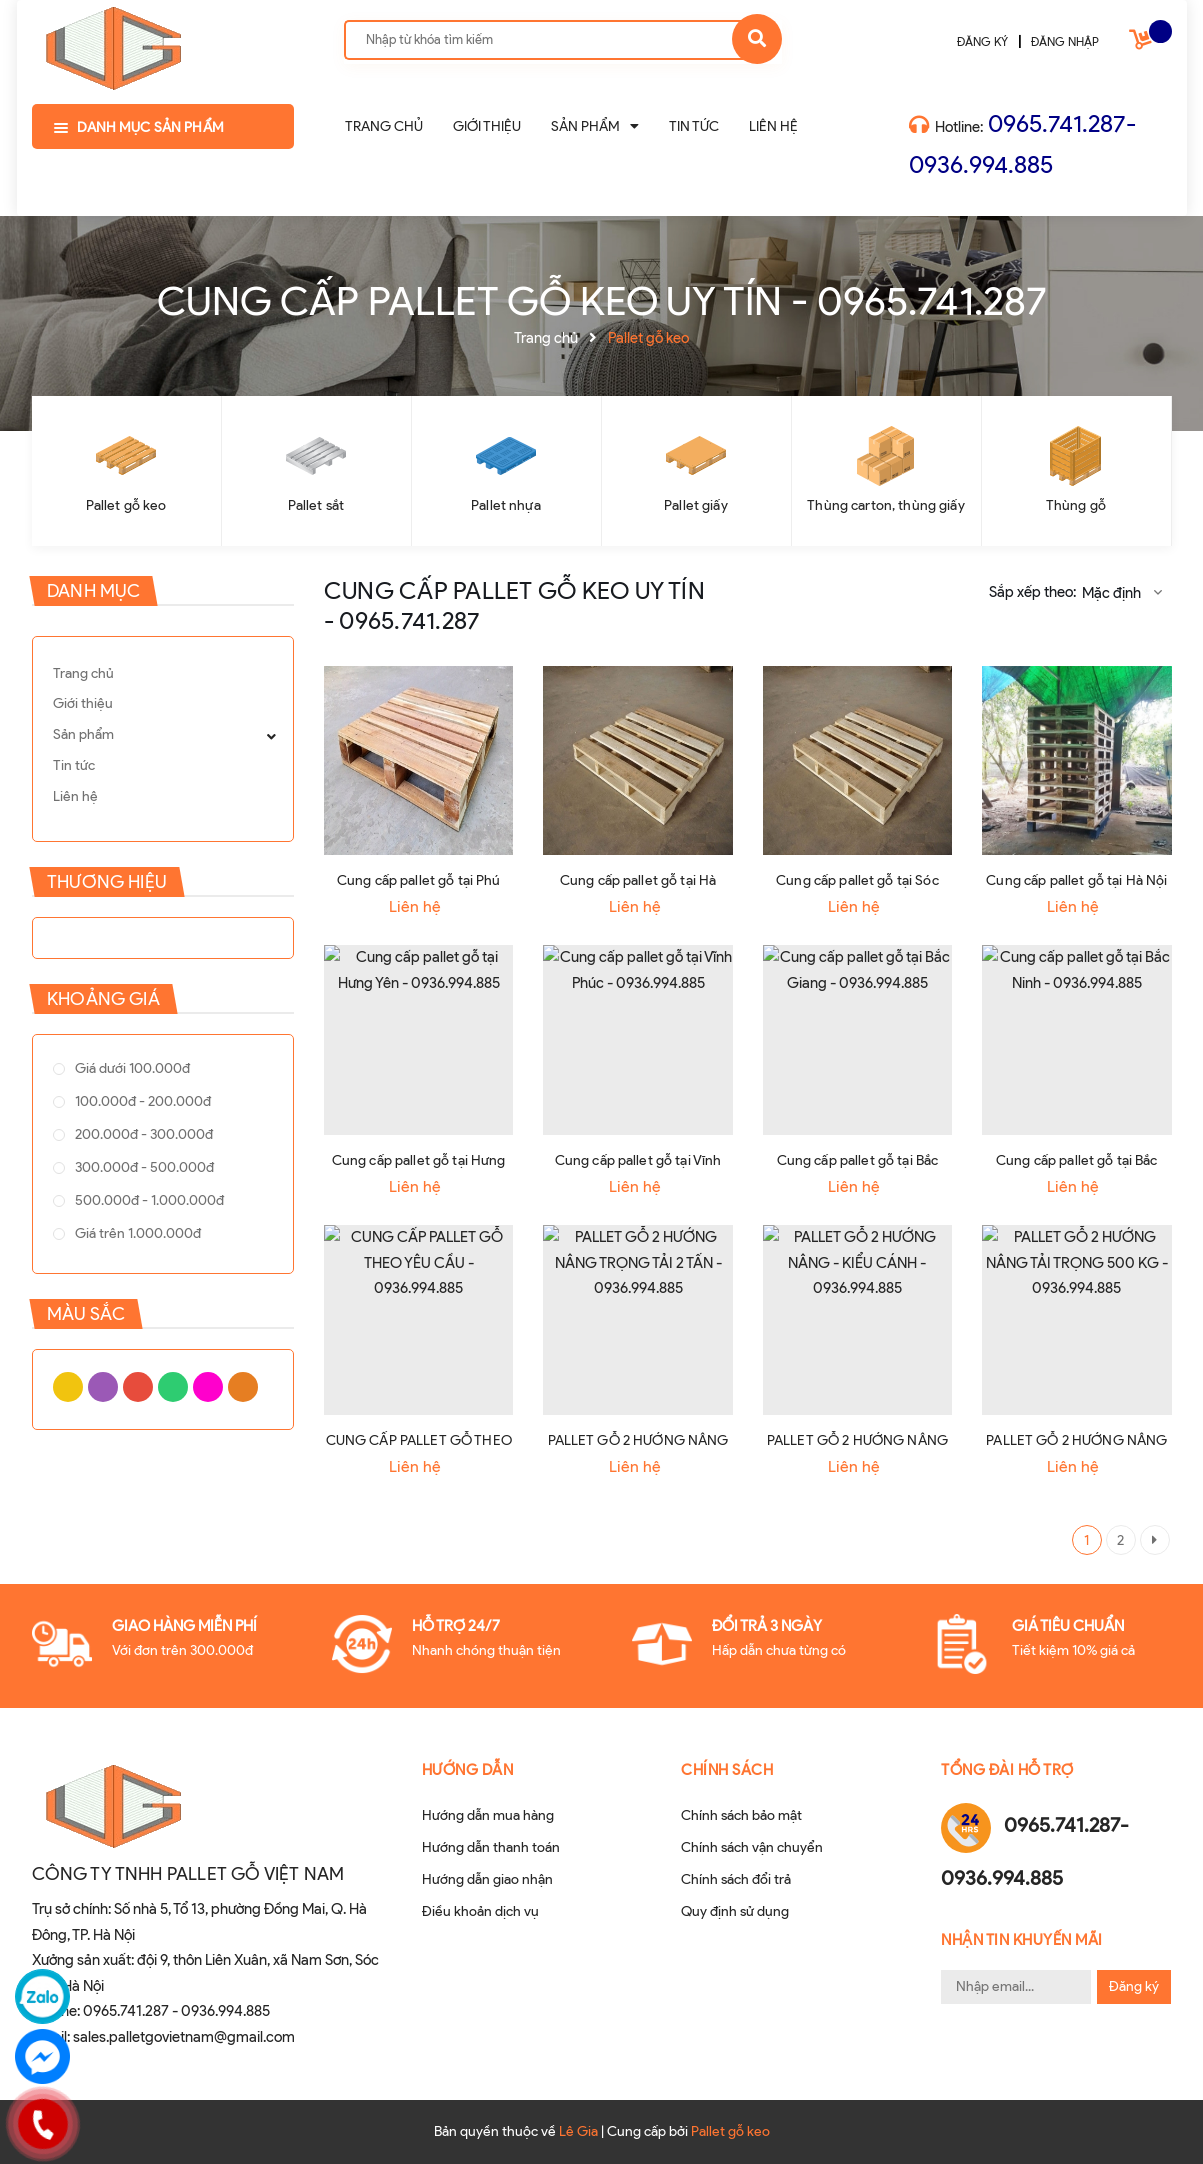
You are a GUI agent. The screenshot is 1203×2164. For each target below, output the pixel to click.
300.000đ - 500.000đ (127, 1211)
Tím (83, 1427)
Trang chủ (83, 673)
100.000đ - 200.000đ (126, 1121)
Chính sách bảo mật (741, 1815)
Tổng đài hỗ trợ (1007, 1770)
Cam (163, 1427)
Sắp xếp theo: (1032, 592)
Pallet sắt (316, 505)
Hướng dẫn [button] (468, 1770)
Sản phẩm (83, 734)
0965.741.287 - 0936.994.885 (176, 2011)
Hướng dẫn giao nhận (487, 1879)
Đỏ (103, 1427)
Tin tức (74, 765)
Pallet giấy (696, 505)
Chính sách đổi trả (736, 1879)
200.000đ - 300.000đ (127, 1166)
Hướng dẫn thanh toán (491, 1847)
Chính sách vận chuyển (752, 1847)
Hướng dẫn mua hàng (488, 1815)
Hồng (143, 1427)
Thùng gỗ (1076, 505)
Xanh (123, 1427)
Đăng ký (1134, 1986)
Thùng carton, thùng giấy (885, 505)
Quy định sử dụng (735, 1911)
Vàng (63, 1427)
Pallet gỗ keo (126, 505)
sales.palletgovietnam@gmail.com (184, 2037)
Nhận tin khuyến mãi (1022, 1940)
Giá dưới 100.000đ (115, 1076)
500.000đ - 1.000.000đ (132, 1256)
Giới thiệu (83, 703)
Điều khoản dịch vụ (480, 1911)
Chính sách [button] (727, 1770)
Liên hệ (75, 796)
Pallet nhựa (506, 505)
